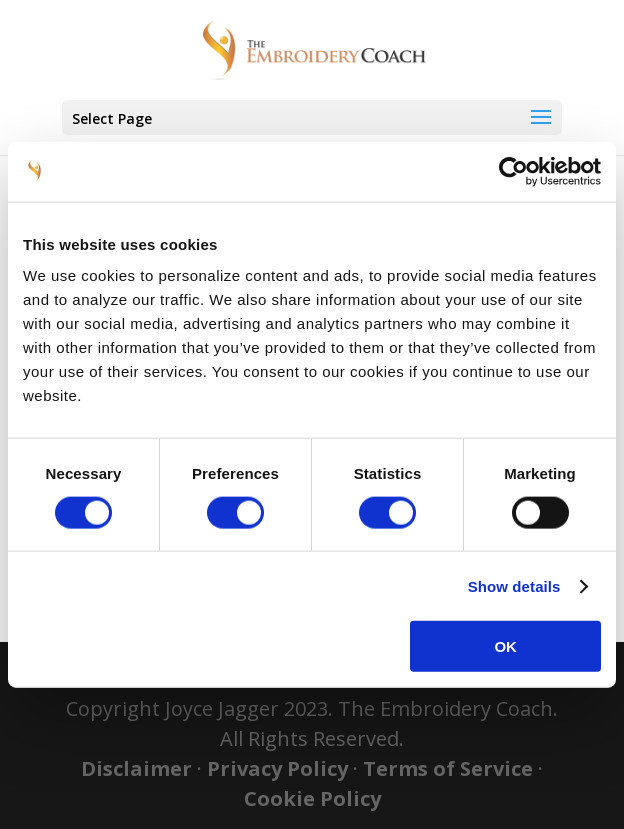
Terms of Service (448, 768)
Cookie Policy (312, 798)
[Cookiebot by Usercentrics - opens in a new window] (513, 171)
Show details (514, 585)
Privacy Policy (277, 768)
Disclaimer (136, 768)
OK (505, 646)
